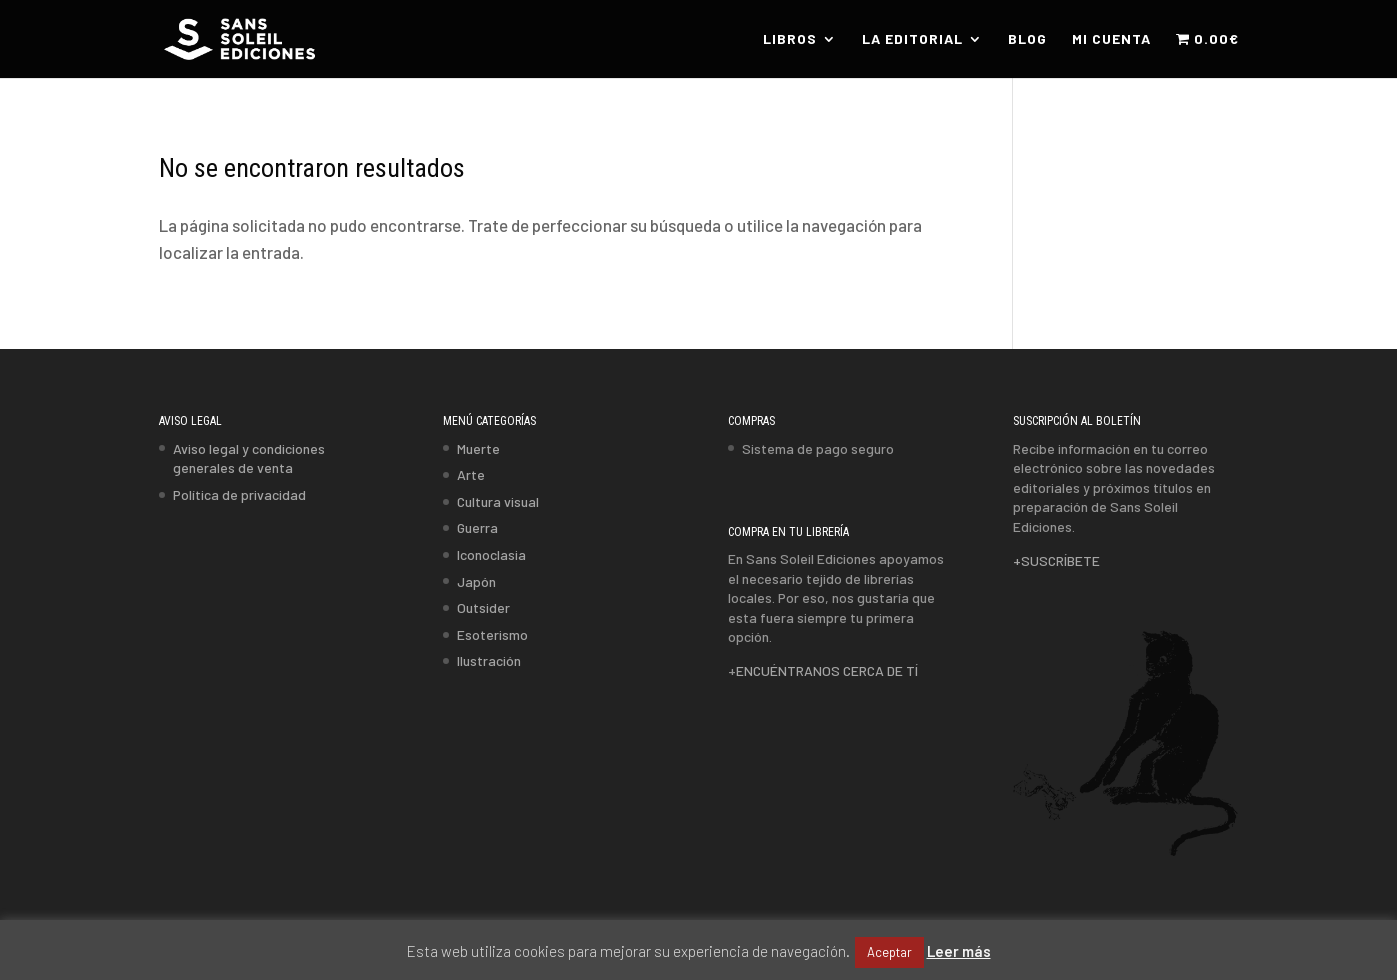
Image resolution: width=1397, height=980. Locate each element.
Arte (471, 474)
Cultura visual (498, 501)
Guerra (477, 527)
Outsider (483, 607)
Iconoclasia (491, 554)
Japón (476, 581)
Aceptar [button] (889, 952)
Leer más (959, 951)
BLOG (1027, 39)
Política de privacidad (239, 494)
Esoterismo (492, 634)
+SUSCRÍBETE (1056, 560)
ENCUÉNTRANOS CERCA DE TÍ (827, 670)
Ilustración (489, 660)
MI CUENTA (1111, 39)
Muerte (478, 448)
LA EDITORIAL (912, 39)
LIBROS (790, 39)
